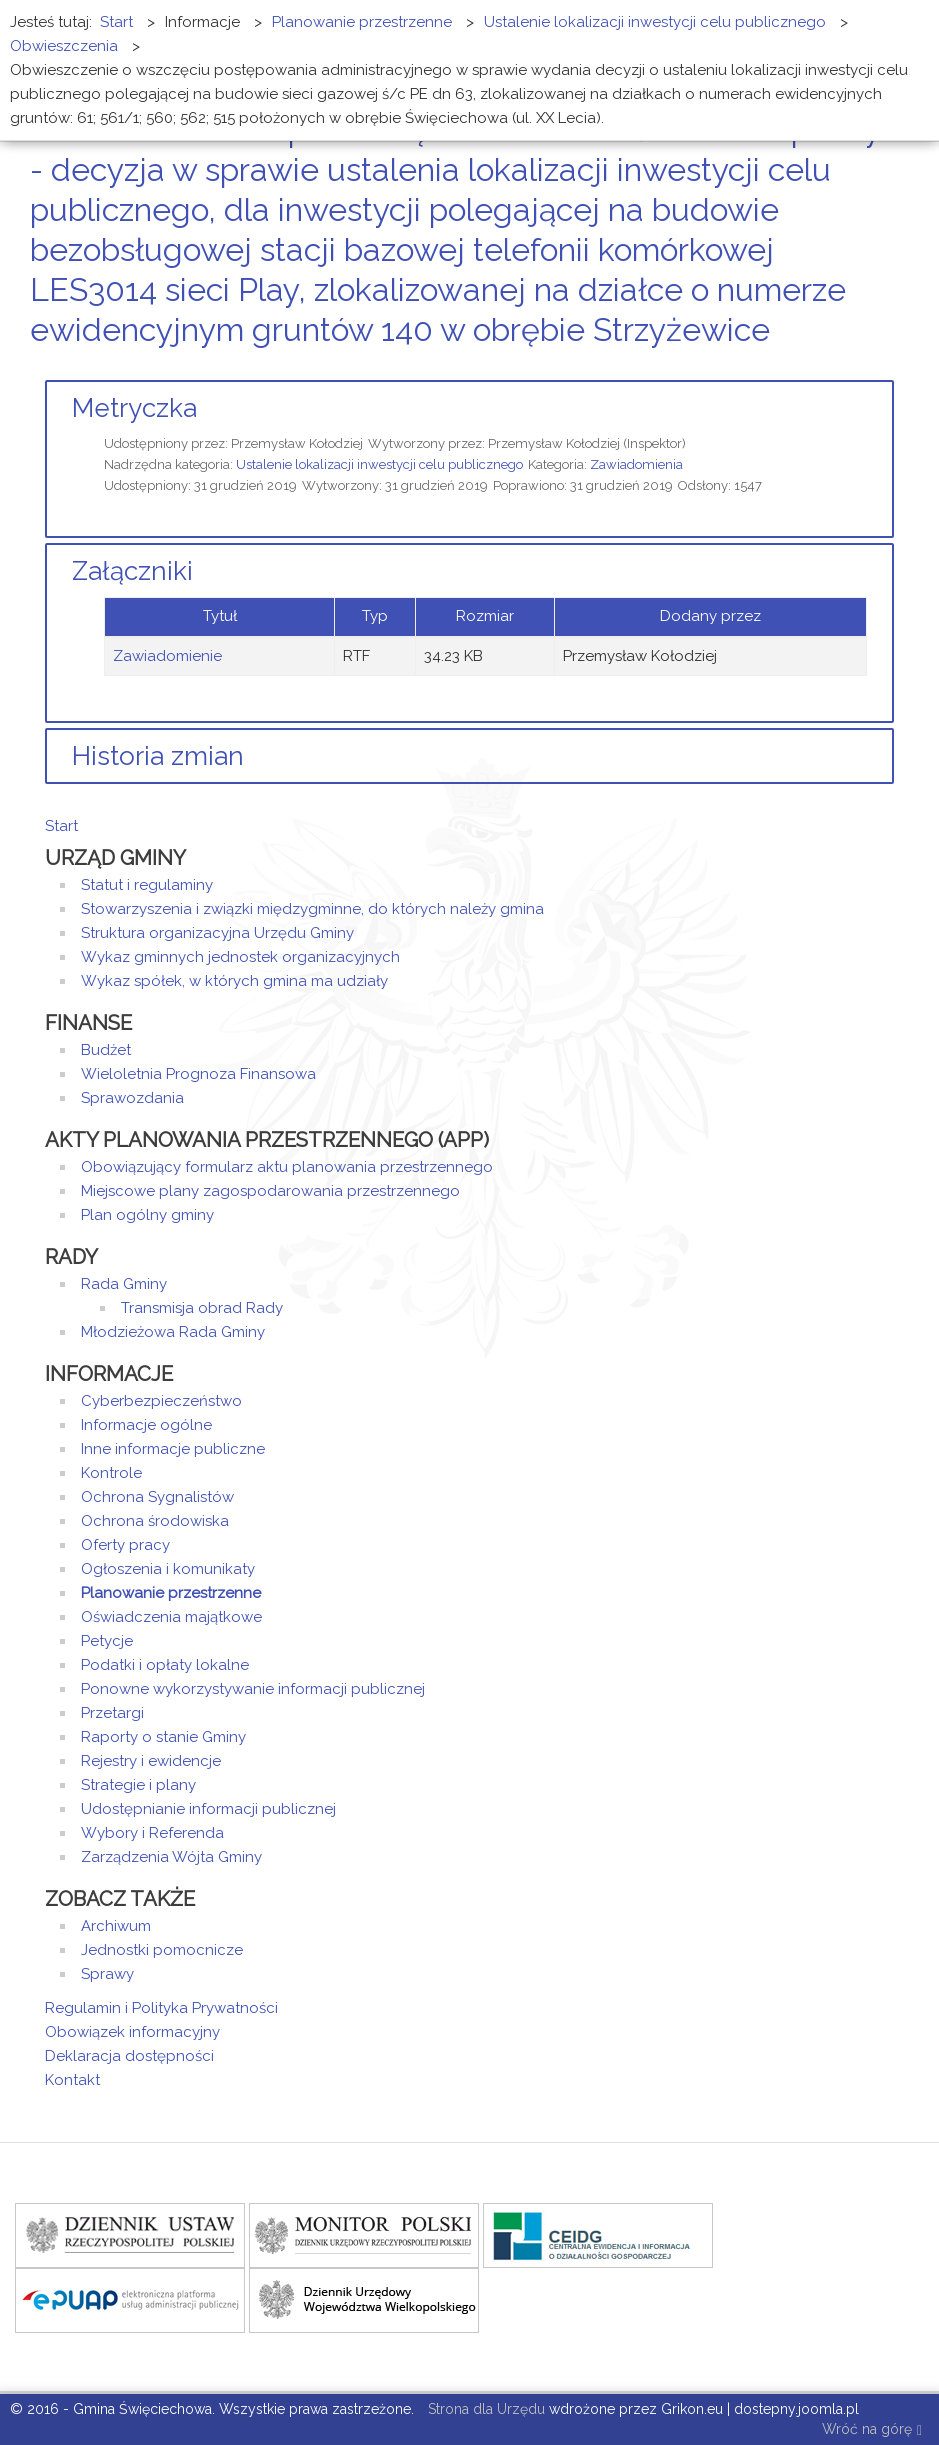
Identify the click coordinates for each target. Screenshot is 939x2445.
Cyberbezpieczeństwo (161, 1401)
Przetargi (112, 1713)
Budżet (106, 1050)
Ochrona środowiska (155, 1521)
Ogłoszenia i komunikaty (168, 1569)
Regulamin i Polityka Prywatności (161, 2008)
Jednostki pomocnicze (162, 1950)
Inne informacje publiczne (173, 1449)
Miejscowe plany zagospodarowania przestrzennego (270, 1191)
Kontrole (111, 1473)
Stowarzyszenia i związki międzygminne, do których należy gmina (312, 909)
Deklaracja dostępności (129, 2056)
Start (61, 826)
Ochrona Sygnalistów (157, 1497)
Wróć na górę (872, 2430)
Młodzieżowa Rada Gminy (173, 1332)
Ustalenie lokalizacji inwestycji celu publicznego (379, 464)
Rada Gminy (124, 1284)
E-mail (888, 367)
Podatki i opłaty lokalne (165, 1665)
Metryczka (134, 408)
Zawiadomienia (636, 464)
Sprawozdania (132, 1098)
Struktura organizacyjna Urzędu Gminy (217, 933)
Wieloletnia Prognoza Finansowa (198, 1074)
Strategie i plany (138, 1785)
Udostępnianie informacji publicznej (208, 1809)
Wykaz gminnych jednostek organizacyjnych (240, 957)
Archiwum (116, 1926)
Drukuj (864, 367)
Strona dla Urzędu (484, 2409)
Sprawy (107, 1974)
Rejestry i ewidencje (151, 1761)
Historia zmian (158, 756)
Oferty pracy (125, 1545)
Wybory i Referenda (152, 1833)
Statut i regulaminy (147, 885)
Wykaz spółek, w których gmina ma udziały (234, 981)
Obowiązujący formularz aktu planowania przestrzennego (287, 1167)
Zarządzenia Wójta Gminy (171, 1857)
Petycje (107, 1641)
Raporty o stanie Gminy (163, 1737)
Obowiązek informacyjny (132, 2032)
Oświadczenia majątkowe (171, 1617)
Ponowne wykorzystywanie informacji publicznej (253, 1689)
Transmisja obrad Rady (202, 1308)
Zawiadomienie (167, 656)
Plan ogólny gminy (147, 1215)
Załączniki (132, 571)
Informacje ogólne (146, 1425)
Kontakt (72, 2080)
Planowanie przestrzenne (171, 1593)
